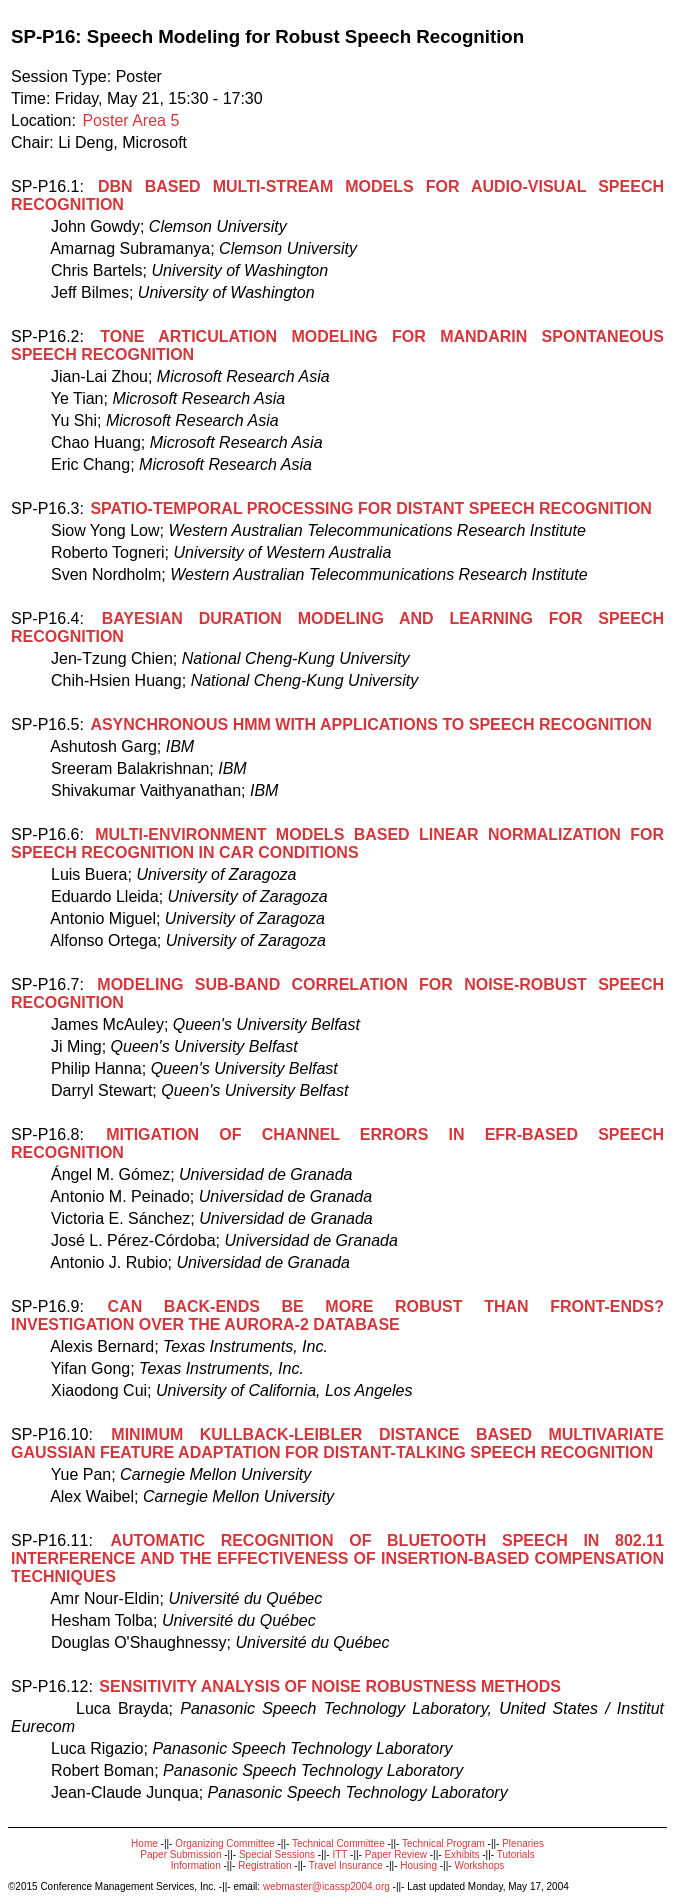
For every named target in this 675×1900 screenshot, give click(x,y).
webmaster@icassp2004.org (326, 1886)
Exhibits (461, 1854)
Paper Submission (180, 1854)
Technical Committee (338, 1843)
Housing (418, 1865)
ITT (339, 1854)
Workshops (479, 1865)
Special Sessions (277, 1854)
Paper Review (396, 1854)
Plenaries (523, 1843)
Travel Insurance (346, 1865)
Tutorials (516, 1854)
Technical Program (443, 1843)
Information (196, 1865)
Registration (264, 1865)
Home (144, 1843)
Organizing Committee (224, 1843)
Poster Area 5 (130, 120)
